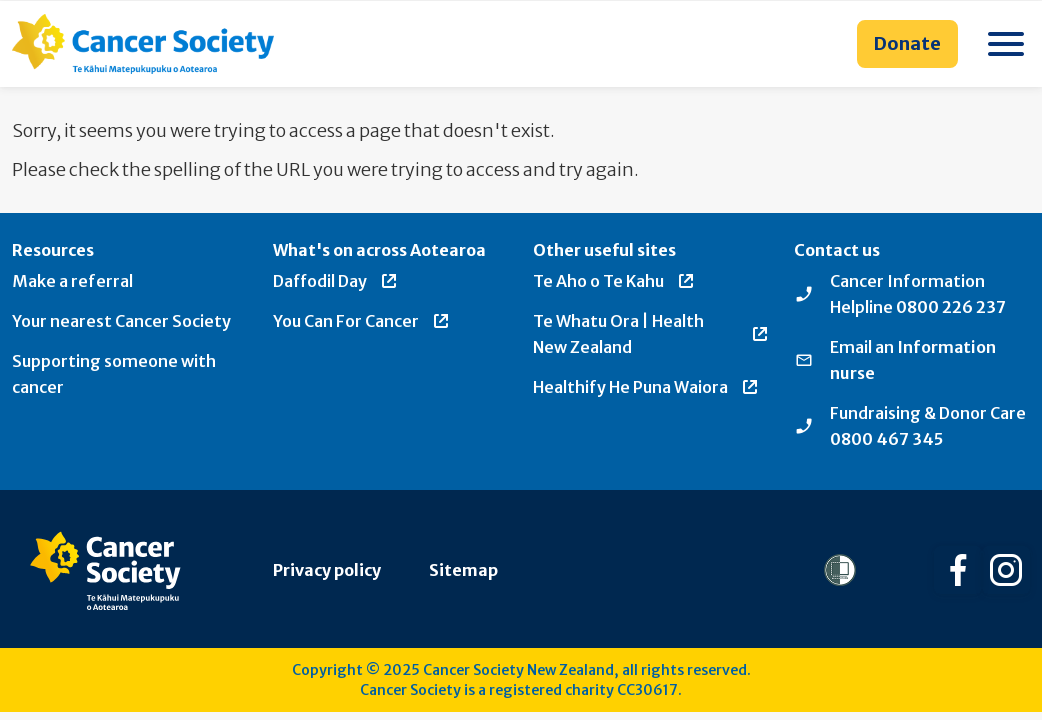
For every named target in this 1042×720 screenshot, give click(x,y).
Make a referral (72, 281)
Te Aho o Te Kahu (614, 281)
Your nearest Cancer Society (121, 321)
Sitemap (463, 570)
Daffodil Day (336, 281)
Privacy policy (327, 570)
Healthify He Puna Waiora (646, 387)
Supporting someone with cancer (114, 374)
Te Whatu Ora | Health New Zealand (651, 334)
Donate (907, 43)
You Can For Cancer (362, 321)
